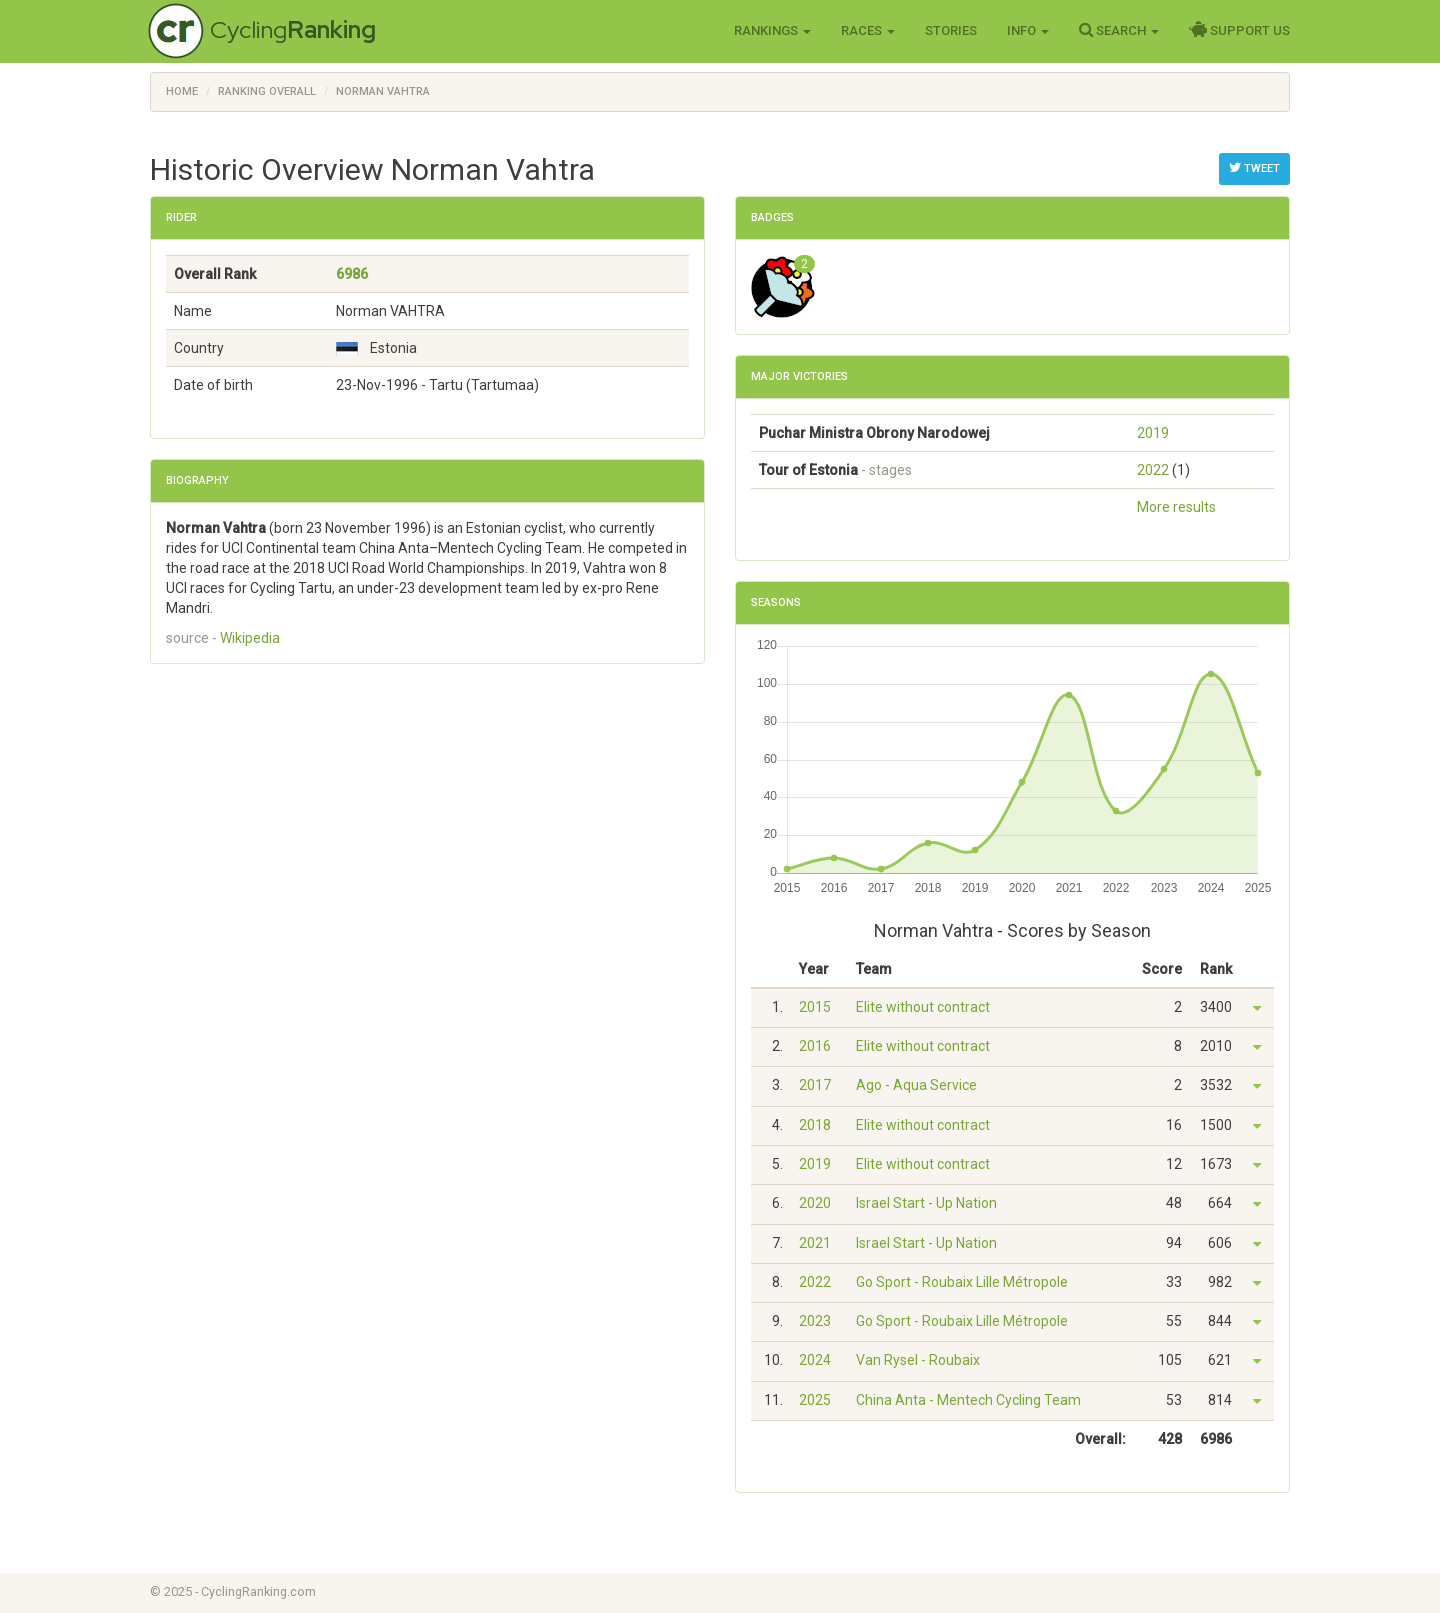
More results (1176, 507)
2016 (815, 1046)
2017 (815, 1085)
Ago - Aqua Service (916, 1085)
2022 (1153, 470)
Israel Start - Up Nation (926, 1203)
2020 (815, 1203)
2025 (815, 1400)
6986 (352, 274)
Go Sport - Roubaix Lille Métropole (962, 1282)
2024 (815, 1360)
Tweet (1254, 168)
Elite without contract (923, 1007)
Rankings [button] (772, 30)
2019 (1153, 433)
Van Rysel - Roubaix (918, 1360)
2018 (815, 1125)
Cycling (293, 29)
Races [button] (868, 30)
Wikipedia (250, 638)
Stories (951, 30)
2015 (815, 1007)
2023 (815, 1321)
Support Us (1239, 30)
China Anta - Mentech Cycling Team (968, 1400)
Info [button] (1028, 30)
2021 (815, 1243)
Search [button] (1119, 30)
